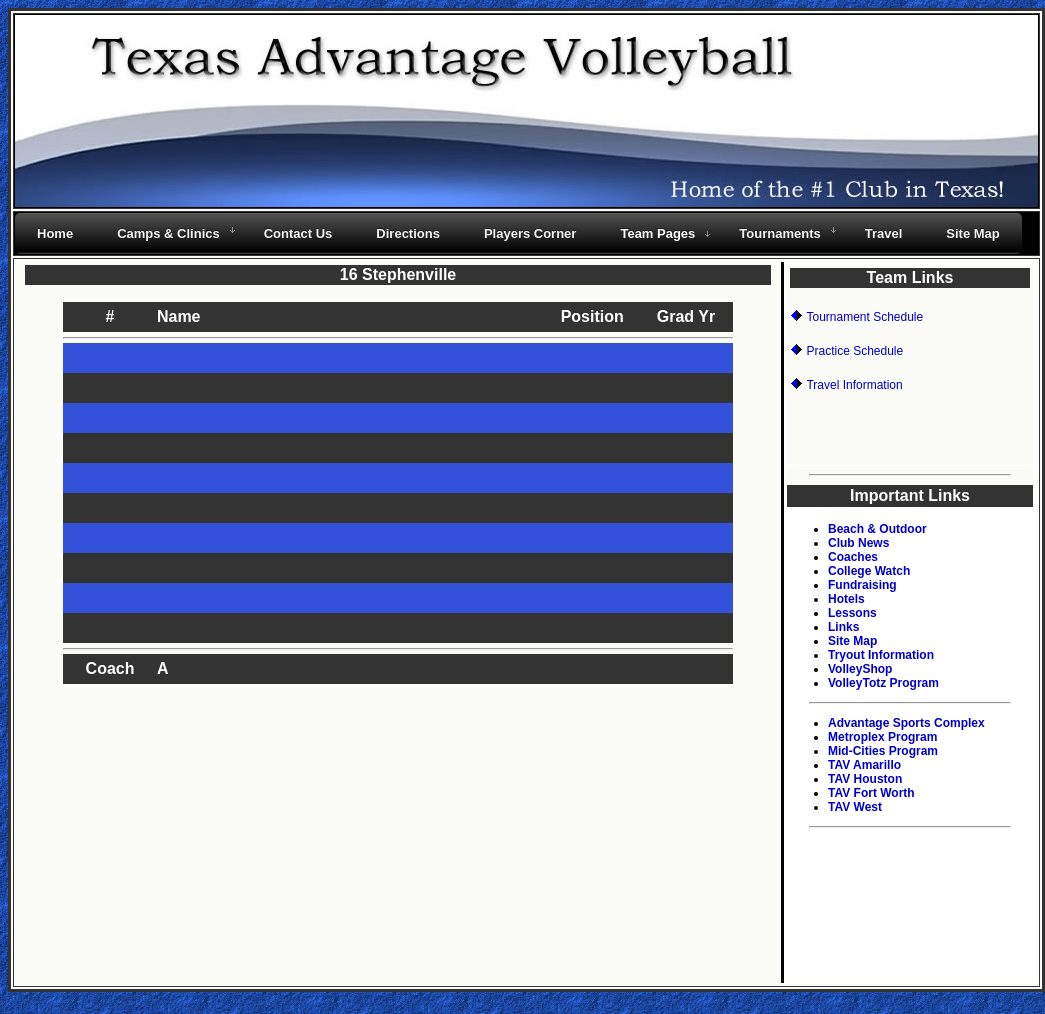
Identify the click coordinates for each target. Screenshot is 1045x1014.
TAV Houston (865, 779)
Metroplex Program (882, 737)
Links (843, 627)
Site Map (852, 641)
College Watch (869, 571)
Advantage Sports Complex (906, 723)
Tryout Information (881, 655)
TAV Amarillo (864, 765)
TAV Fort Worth (871, 793)
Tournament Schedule (864, 317)
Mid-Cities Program (883, 751)
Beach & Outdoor (877, 529)
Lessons (852, 613)
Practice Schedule (854, 351)
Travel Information (854, 385)
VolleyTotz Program (883, 683)
